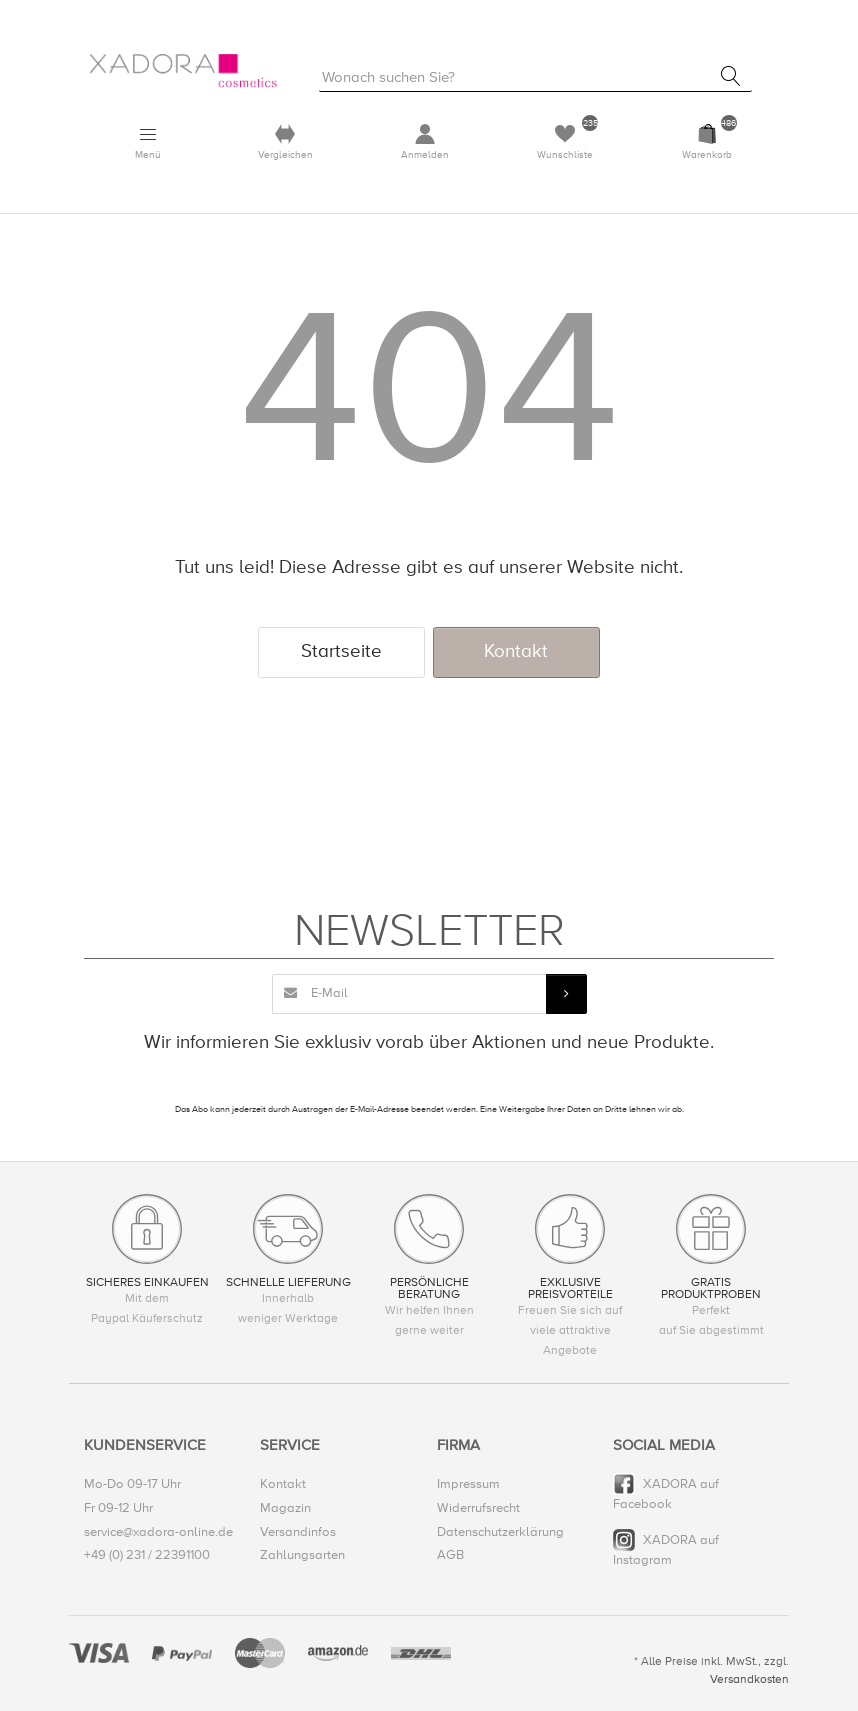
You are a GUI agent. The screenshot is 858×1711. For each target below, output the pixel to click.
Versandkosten (749, 1679)
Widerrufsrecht (478, 1508)
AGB (450, 1555)
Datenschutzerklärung (500, 1532)
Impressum (468, 1485)
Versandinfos (298, 1532)
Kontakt (516, 651)
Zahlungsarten (302, 1555)
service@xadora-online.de (158, 1532)
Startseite (341, 651)
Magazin (285, 1508)
